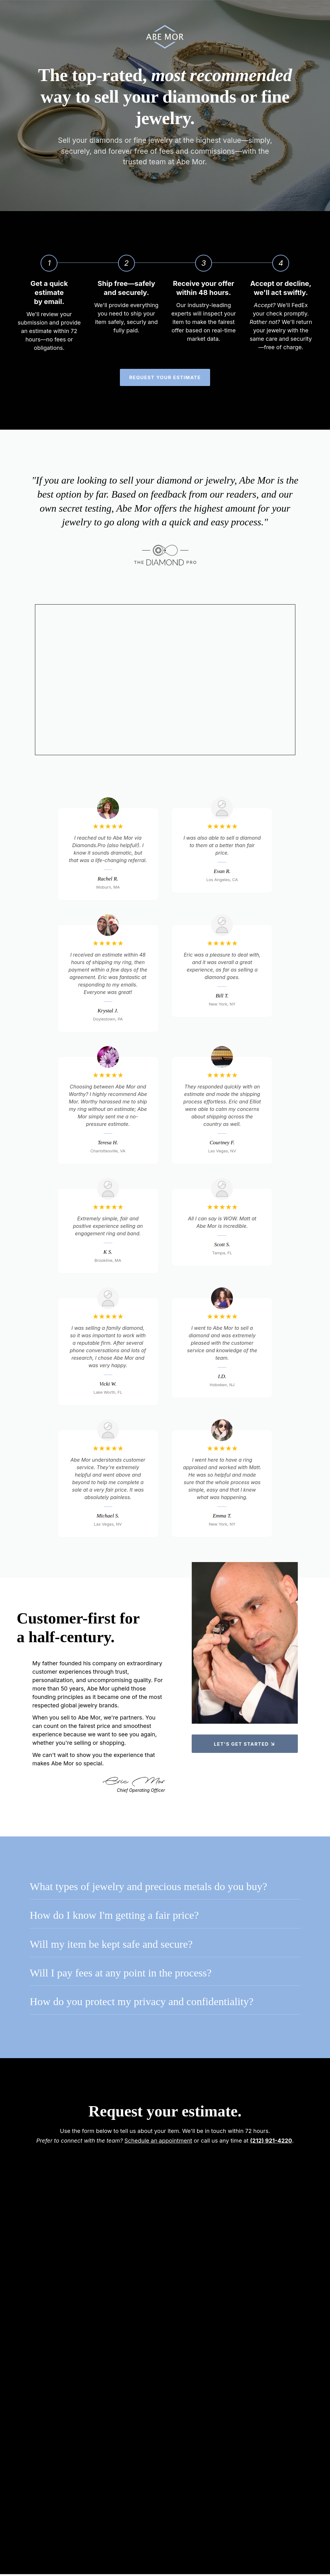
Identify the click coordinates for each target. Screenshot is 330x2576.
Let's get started (244, 1743)
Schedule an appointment (158, 2142)
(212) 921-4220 (271, 2142)
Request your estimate (165, 379)
